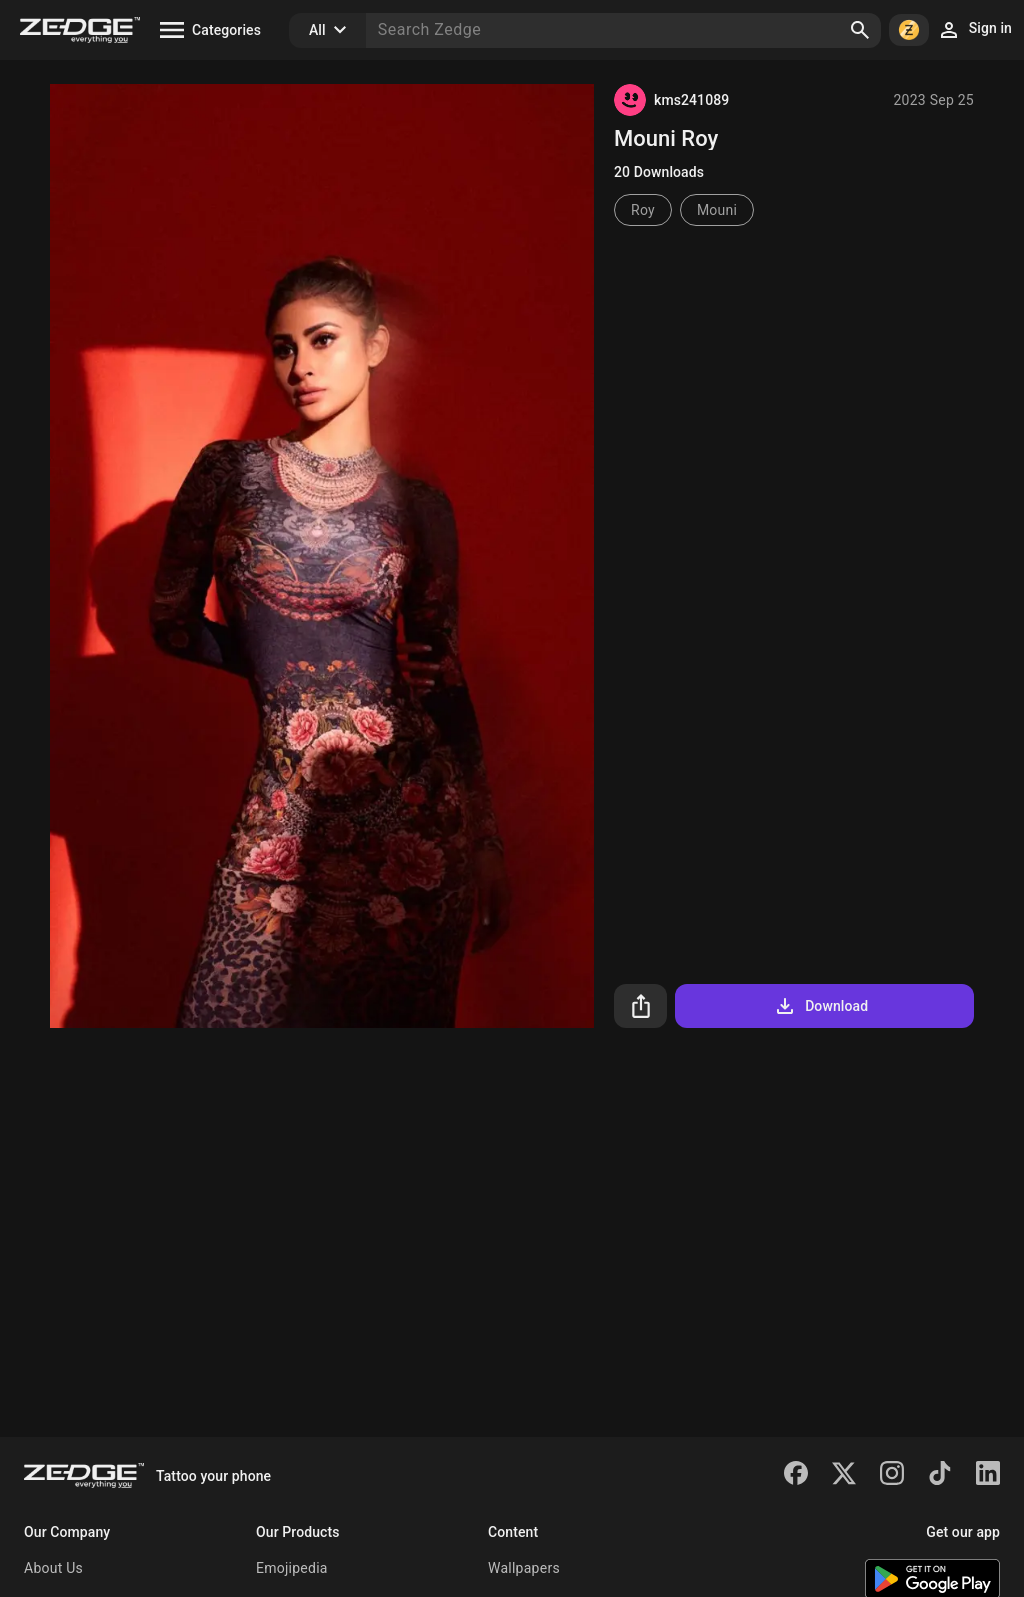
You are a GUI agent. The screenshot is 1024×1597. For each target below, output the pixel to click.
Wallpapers (524, 1568)
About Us (53, 1568)
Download (820, 1006)
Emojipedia (292, 1568)
